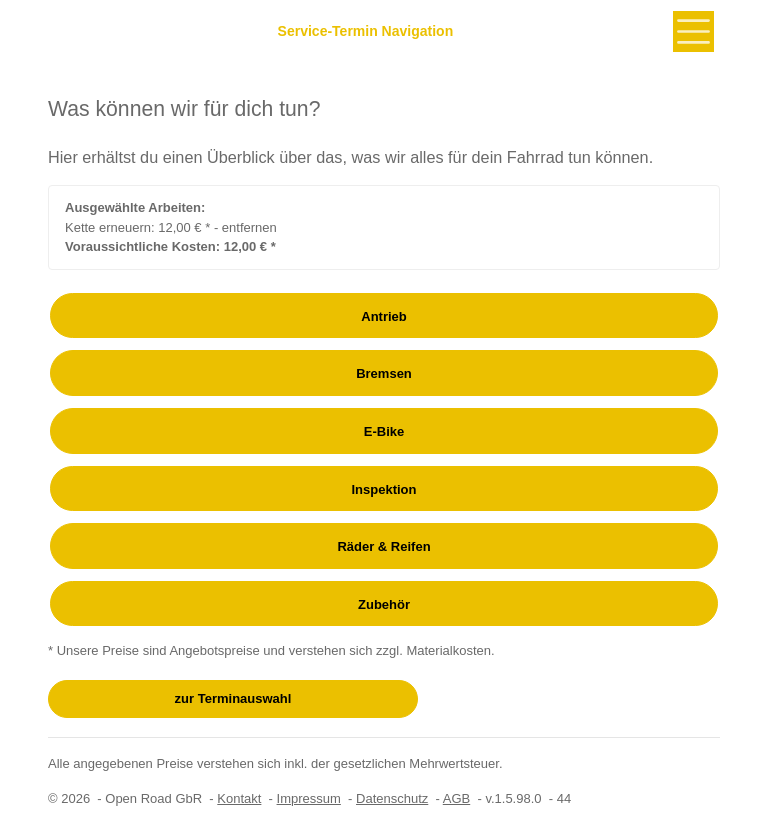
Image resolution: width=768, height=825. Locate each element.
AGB (456, 798)
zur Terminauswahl (233, 698)
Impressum (309, 798)
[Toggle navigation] (693, 31)
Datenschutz (392, 798)
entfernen (249, 227)
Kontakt (239, 798)
